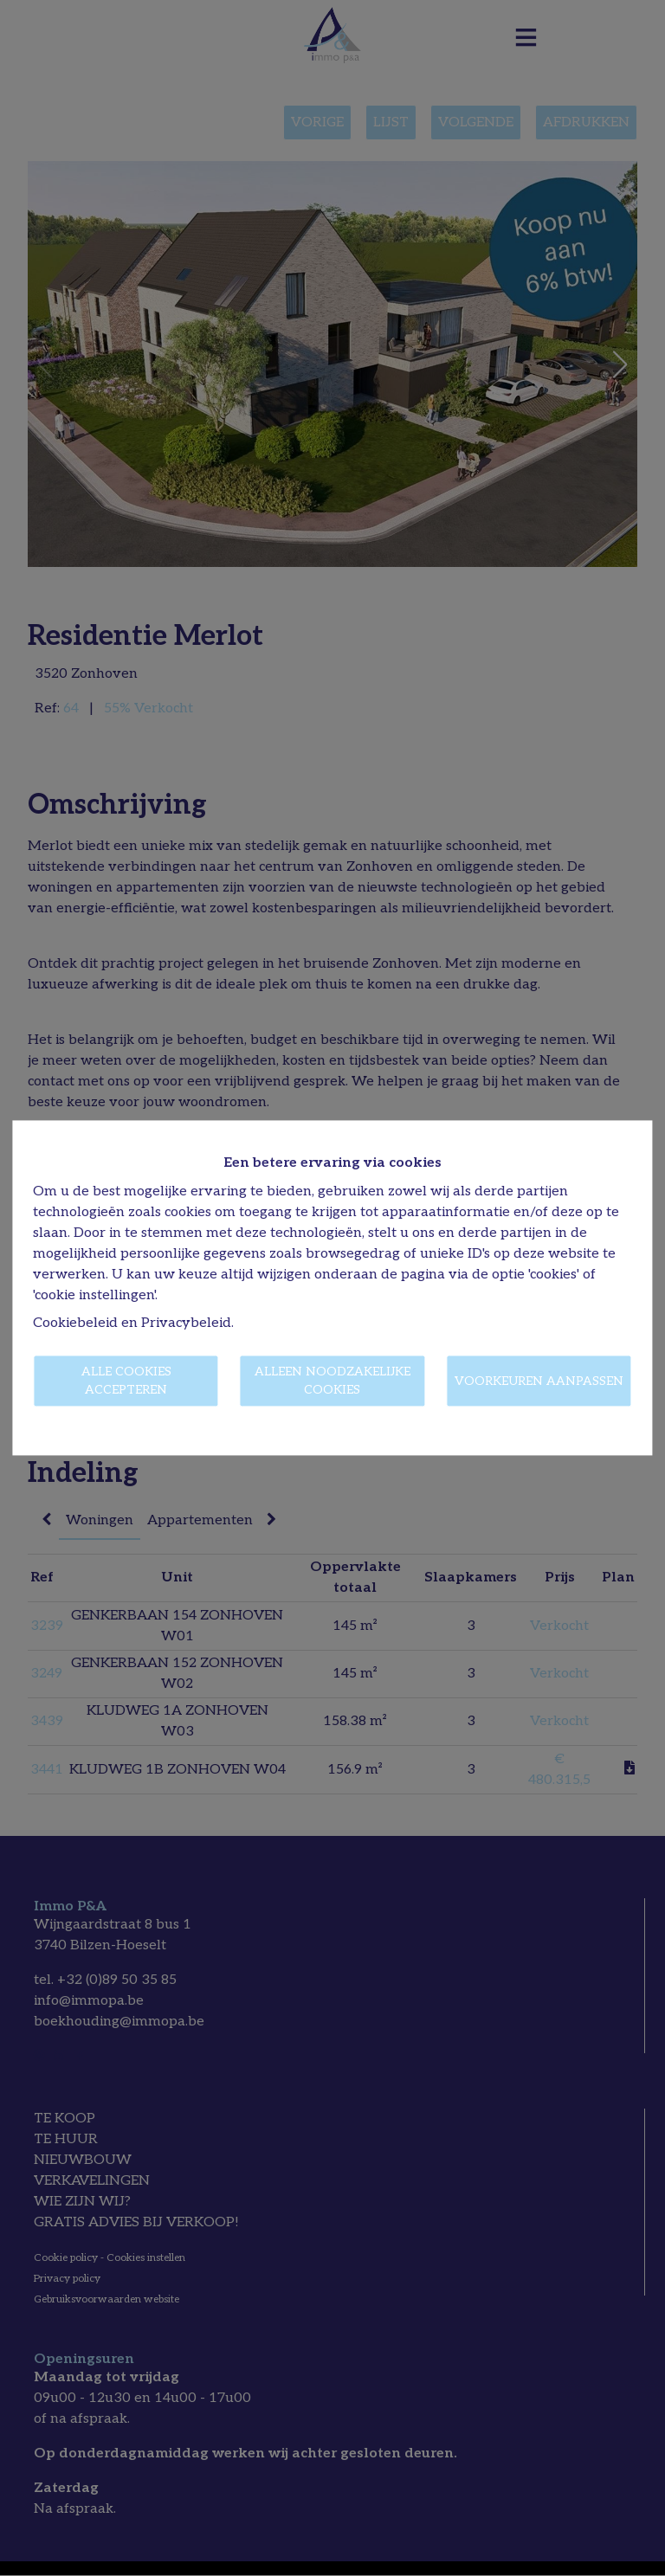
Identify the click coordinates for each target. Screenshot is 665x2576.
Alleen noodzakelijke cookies (332, 1381)
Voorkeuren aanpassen (539, 1381)
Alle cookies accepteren (126, 1381)
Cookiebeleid (75, 1324)
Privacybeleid (186, 1324)
